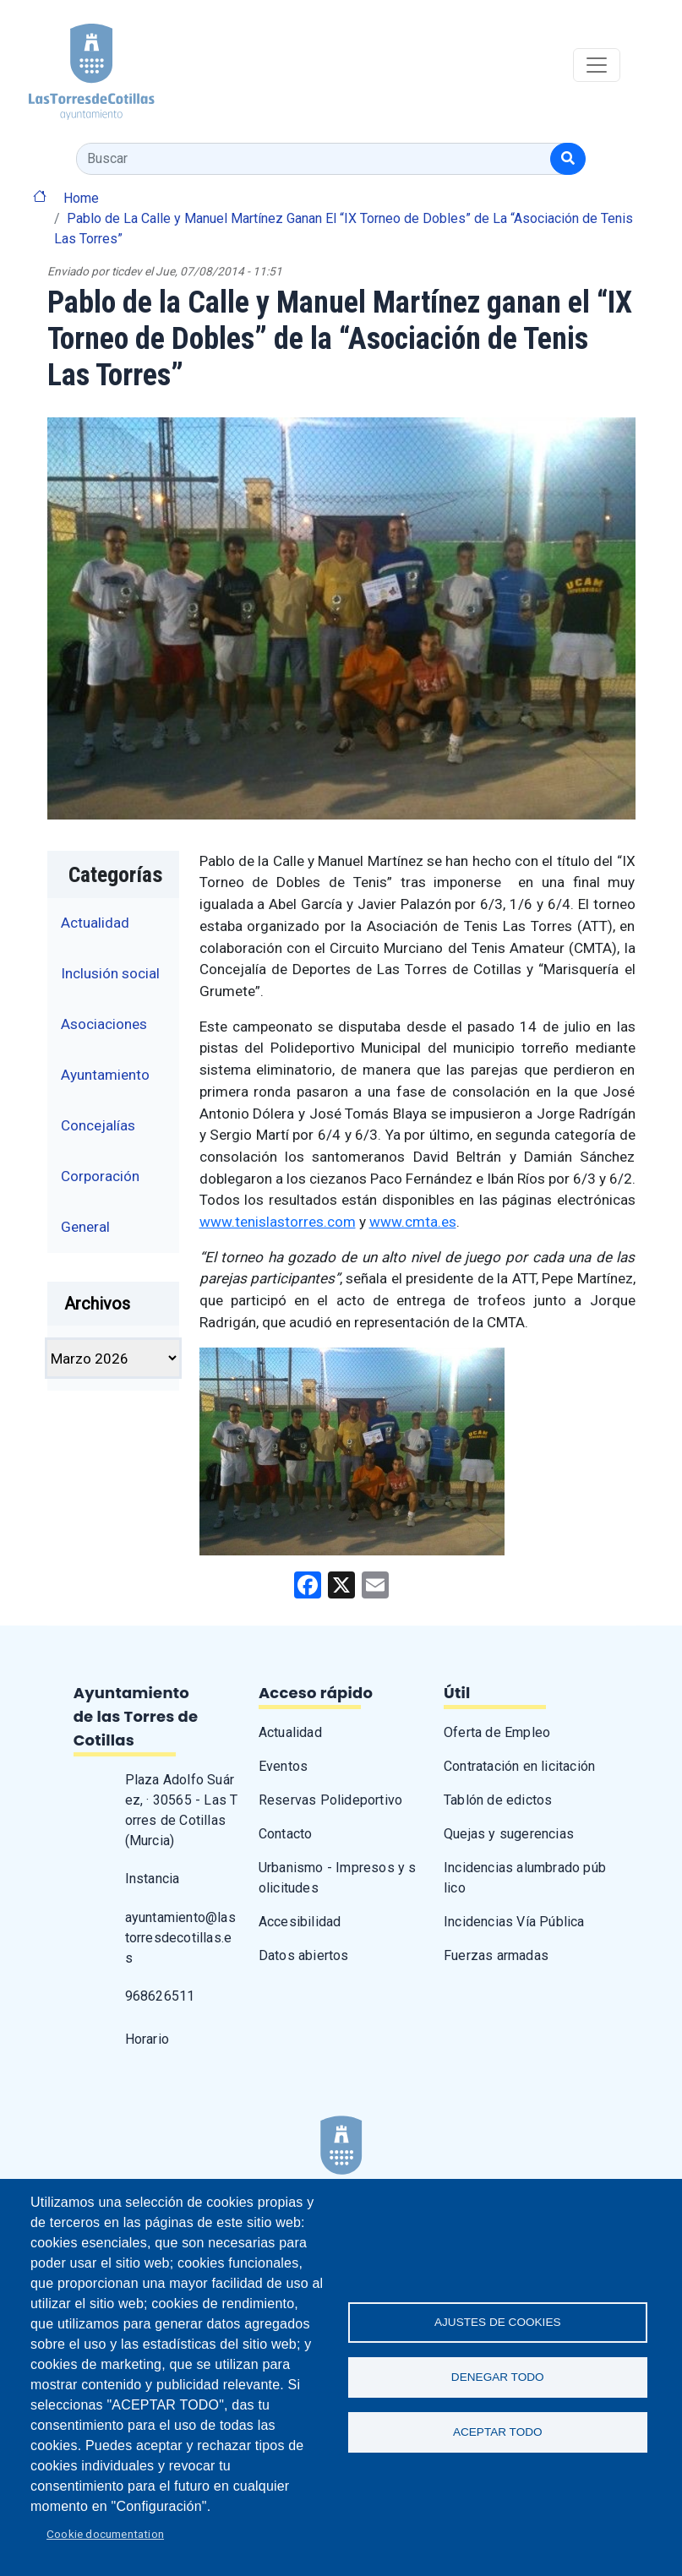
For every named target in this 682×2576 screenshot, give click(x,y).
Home (81, 198)
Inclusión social (110, 973)
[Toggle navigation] (596, 65)
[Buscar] (568, 159)
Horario (147, 2039)
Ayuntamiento (105, 1074)
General (85, 1226)
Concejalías (98, 1125)
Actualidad (95, 922)
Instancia (152, 1879)
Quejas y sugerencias (509, 1834)
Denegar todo (497, 2377)
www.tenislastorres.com (277, 1221)
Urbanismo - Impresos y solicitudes (338, 1878)
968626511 (160, 1996)
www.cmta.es (412, 1221)
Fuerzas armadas (496, 1955)
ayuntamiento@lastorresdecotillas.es (180, 1937)
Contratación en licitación (519, 1766)
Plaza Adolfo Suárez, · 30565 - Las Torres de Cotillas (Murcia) (181, 1810)
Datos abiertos (304, 1955)
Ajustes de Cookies (497, 2322)
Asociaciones (104, 1024)
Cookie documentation (105, 2534)
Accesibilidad (300, 1922)
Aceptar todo (498, 2432)
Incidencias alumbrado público (525, 1878)
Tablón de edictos (498, 1800)
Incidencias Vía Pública (514, 1922)
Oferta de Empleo (497, 1732)
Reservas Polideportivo (330, 1800)
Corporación (100, 1176)
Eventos (283, 1766)
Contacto (286, 1834)
